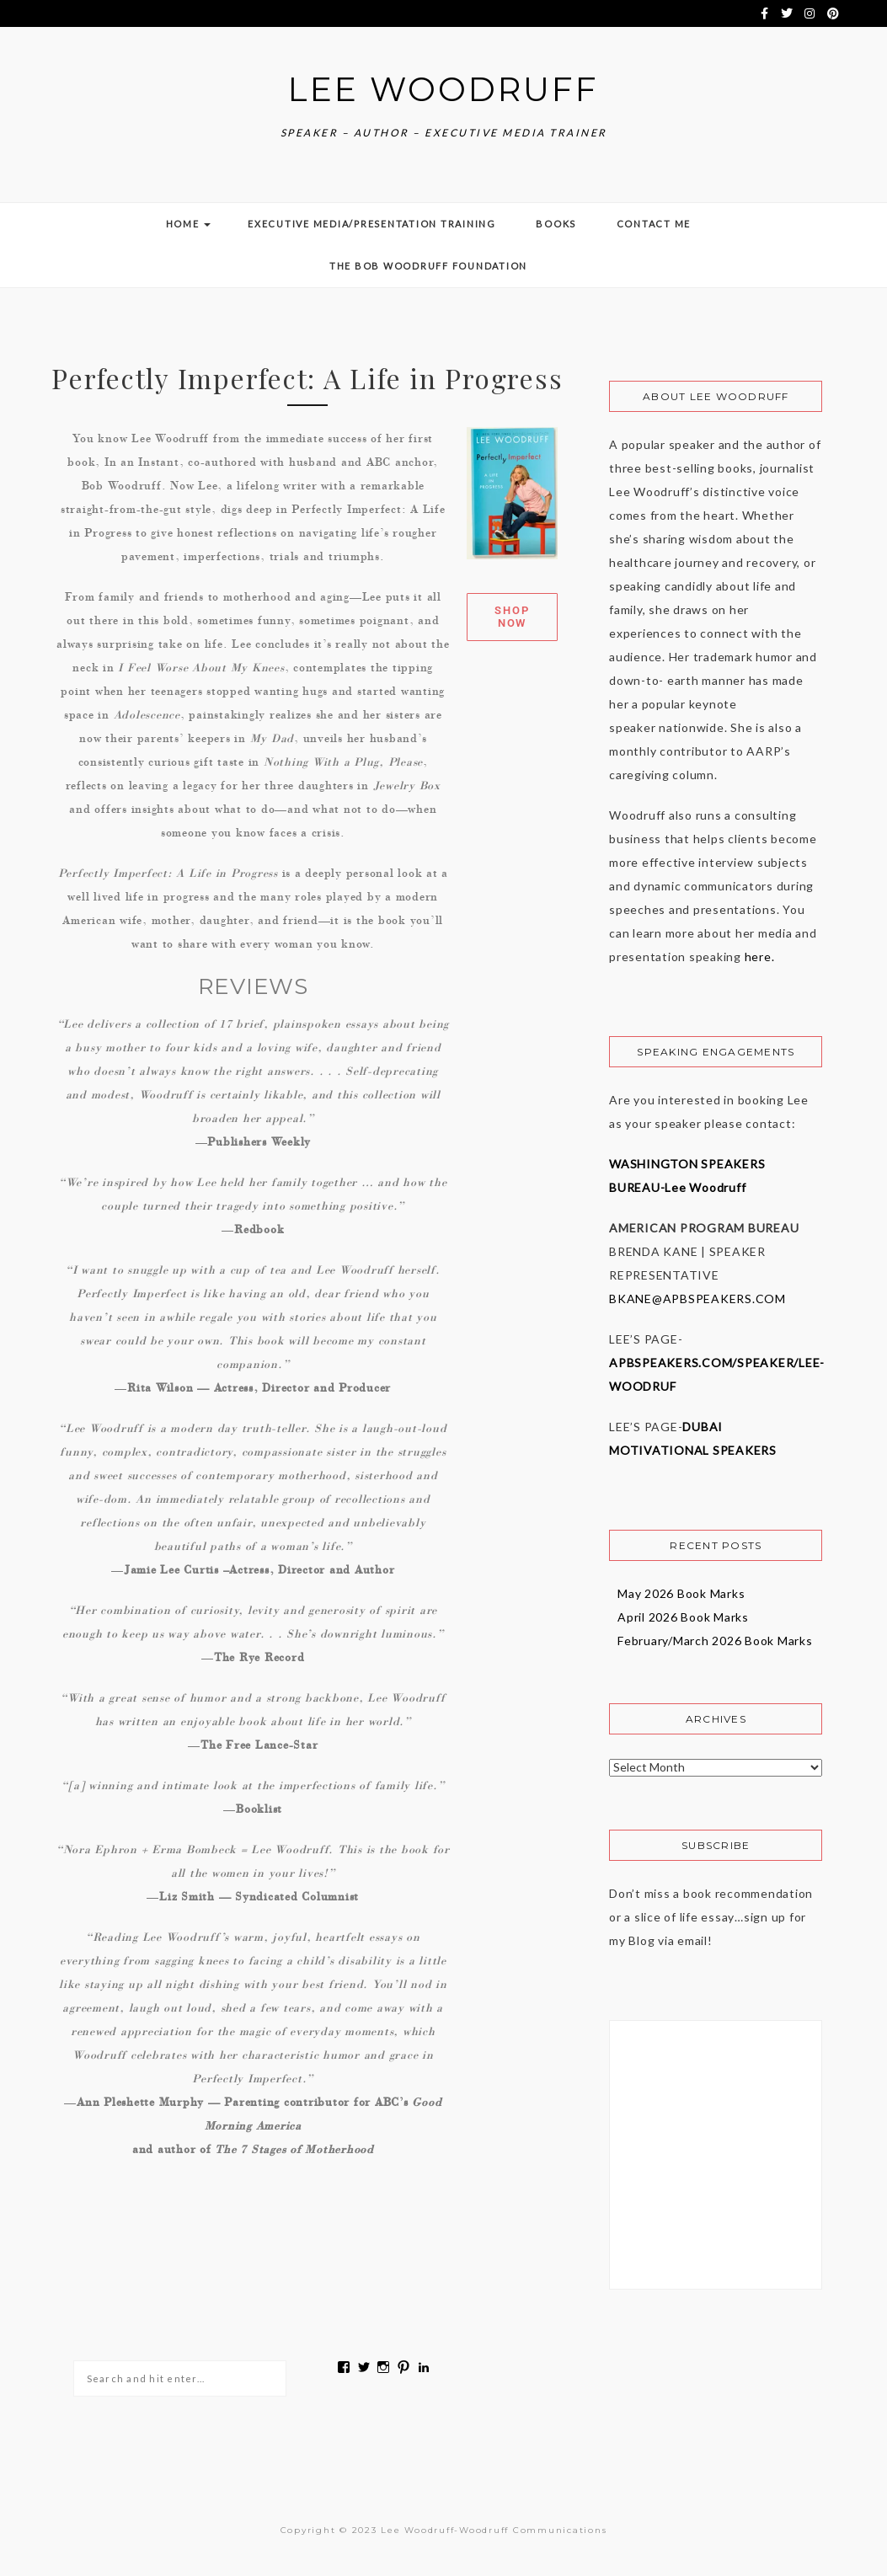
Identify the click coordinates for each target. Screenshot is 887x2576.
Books (555, 219)
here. (758, 952)
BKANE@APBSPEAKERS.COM (697, 1294)
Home (187, 219)
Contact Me (652, 219)
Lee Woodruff (443, 87)
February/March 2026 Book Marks (715, 1636)
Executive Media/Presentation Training (372, 219)
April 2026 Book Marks (683, 1613)
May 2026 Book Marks (681, 1589)
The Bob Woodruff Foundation (426, 261)
